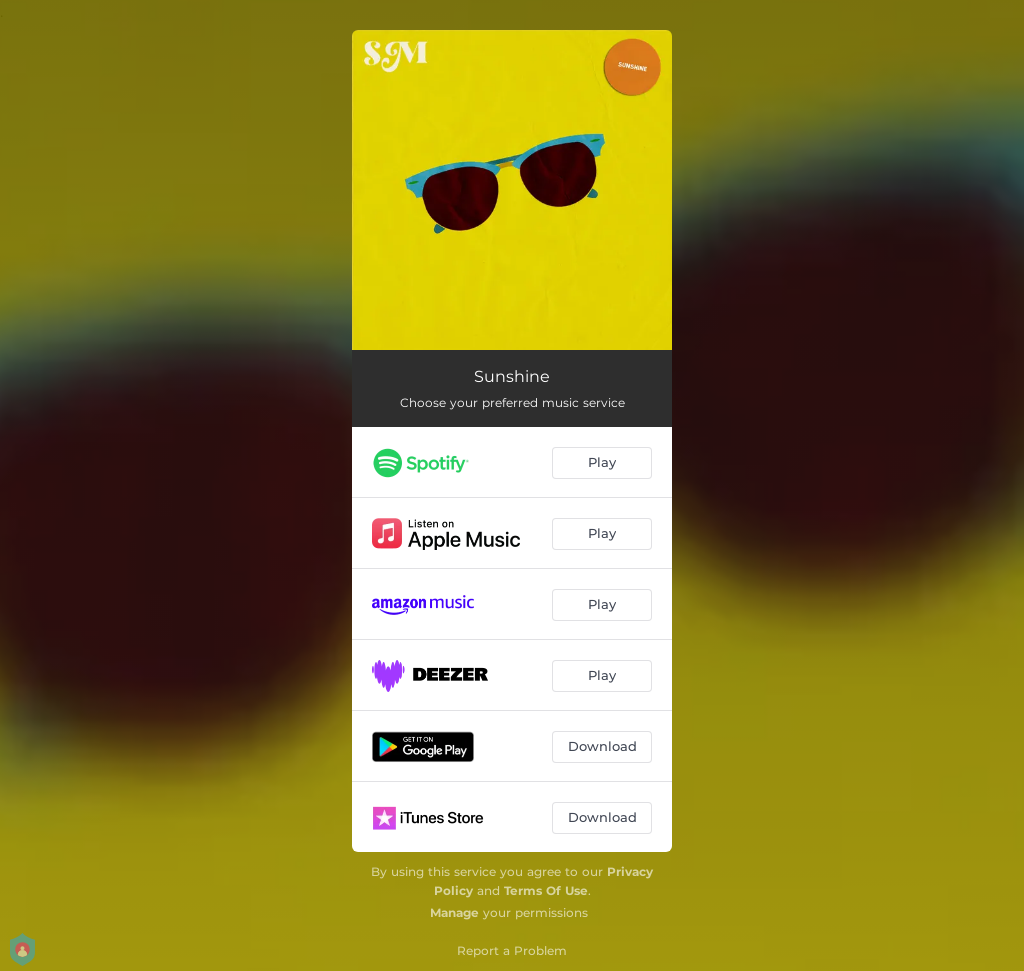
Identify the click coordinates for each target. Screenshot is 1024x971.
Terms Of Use (546, 890)
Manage (454, 912)
